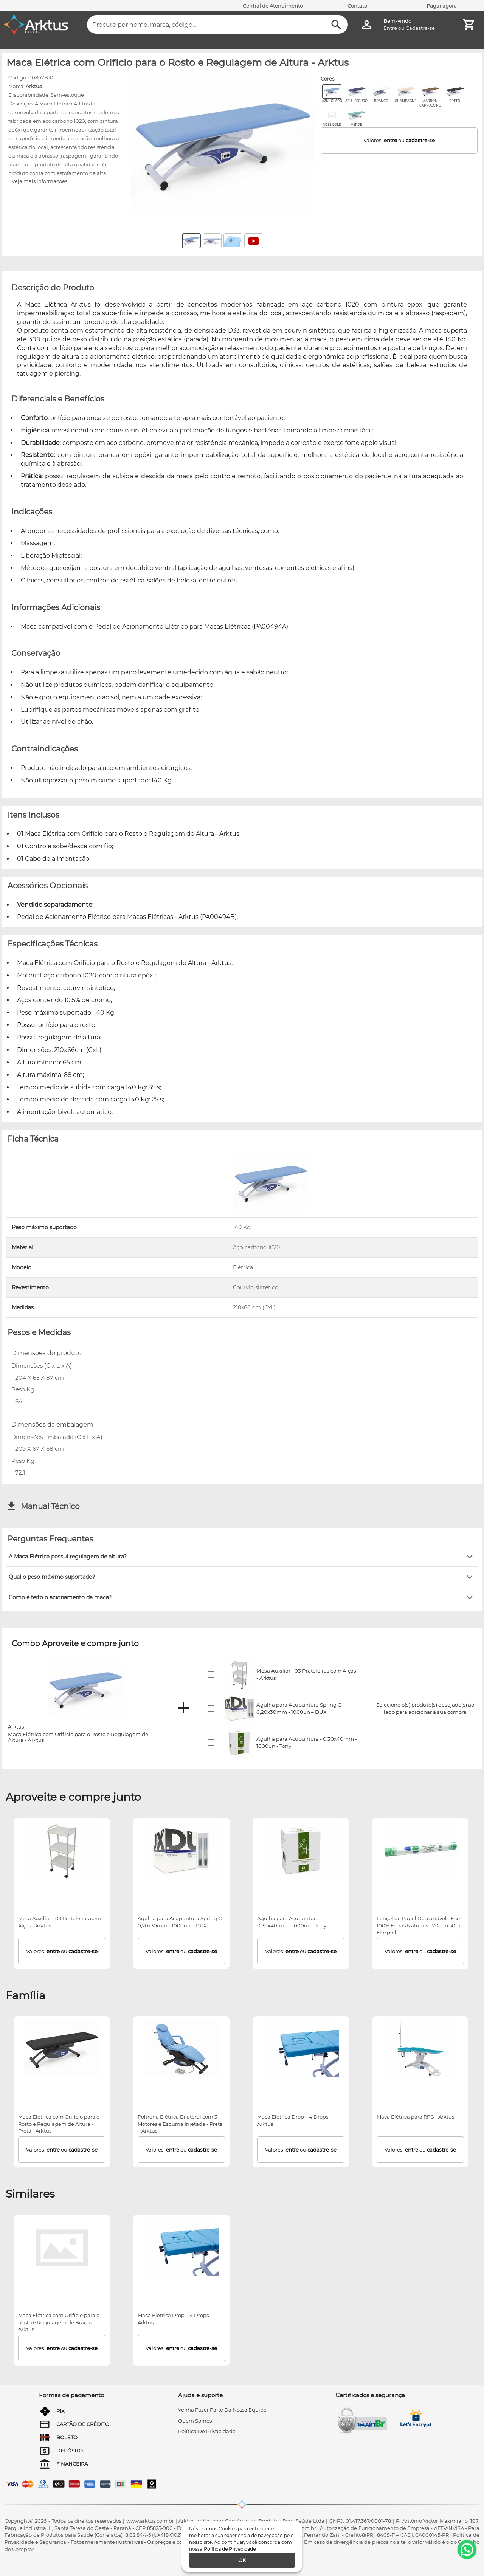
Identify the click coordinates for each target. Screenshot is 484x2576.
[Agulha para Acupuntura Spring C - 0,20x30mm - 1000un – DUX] (181, 1850)
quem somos (195, 2421)
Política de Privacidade (230, 2549)
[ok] (242, 2560)
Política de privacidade (207, 2431)
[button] (242, 1556)
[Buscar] (336, 24)
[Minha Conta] (366, 25)
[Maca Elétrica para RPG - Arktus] (420, 2049)
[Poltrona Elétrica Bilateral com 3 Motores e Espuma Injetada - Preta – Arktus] (181, 2049)
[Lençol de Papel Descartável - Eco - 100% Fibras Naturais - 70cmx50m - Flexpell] (420, 1850)
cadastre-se (420, 140)
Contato (357, 6)
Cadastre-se (420, 28)
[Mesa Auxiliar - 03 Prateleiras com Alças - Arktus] (61, 1850)
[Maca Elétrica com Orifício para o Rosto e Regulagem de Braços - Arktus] (61, 2247)
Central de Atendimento (273, 6)
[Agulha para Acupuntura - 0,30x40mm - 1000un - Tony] (301, 1850)
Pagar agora (442, 6)
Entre (390, 28)
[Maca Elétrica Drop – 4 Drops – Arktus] (301, 2049)
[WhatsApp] (467, 2549)
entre (390, 140)
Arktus (34, 86)
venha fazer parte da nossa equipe (222, 2410)
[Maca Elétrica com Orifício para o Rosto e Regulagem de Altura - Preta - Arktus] (61, 2049)
